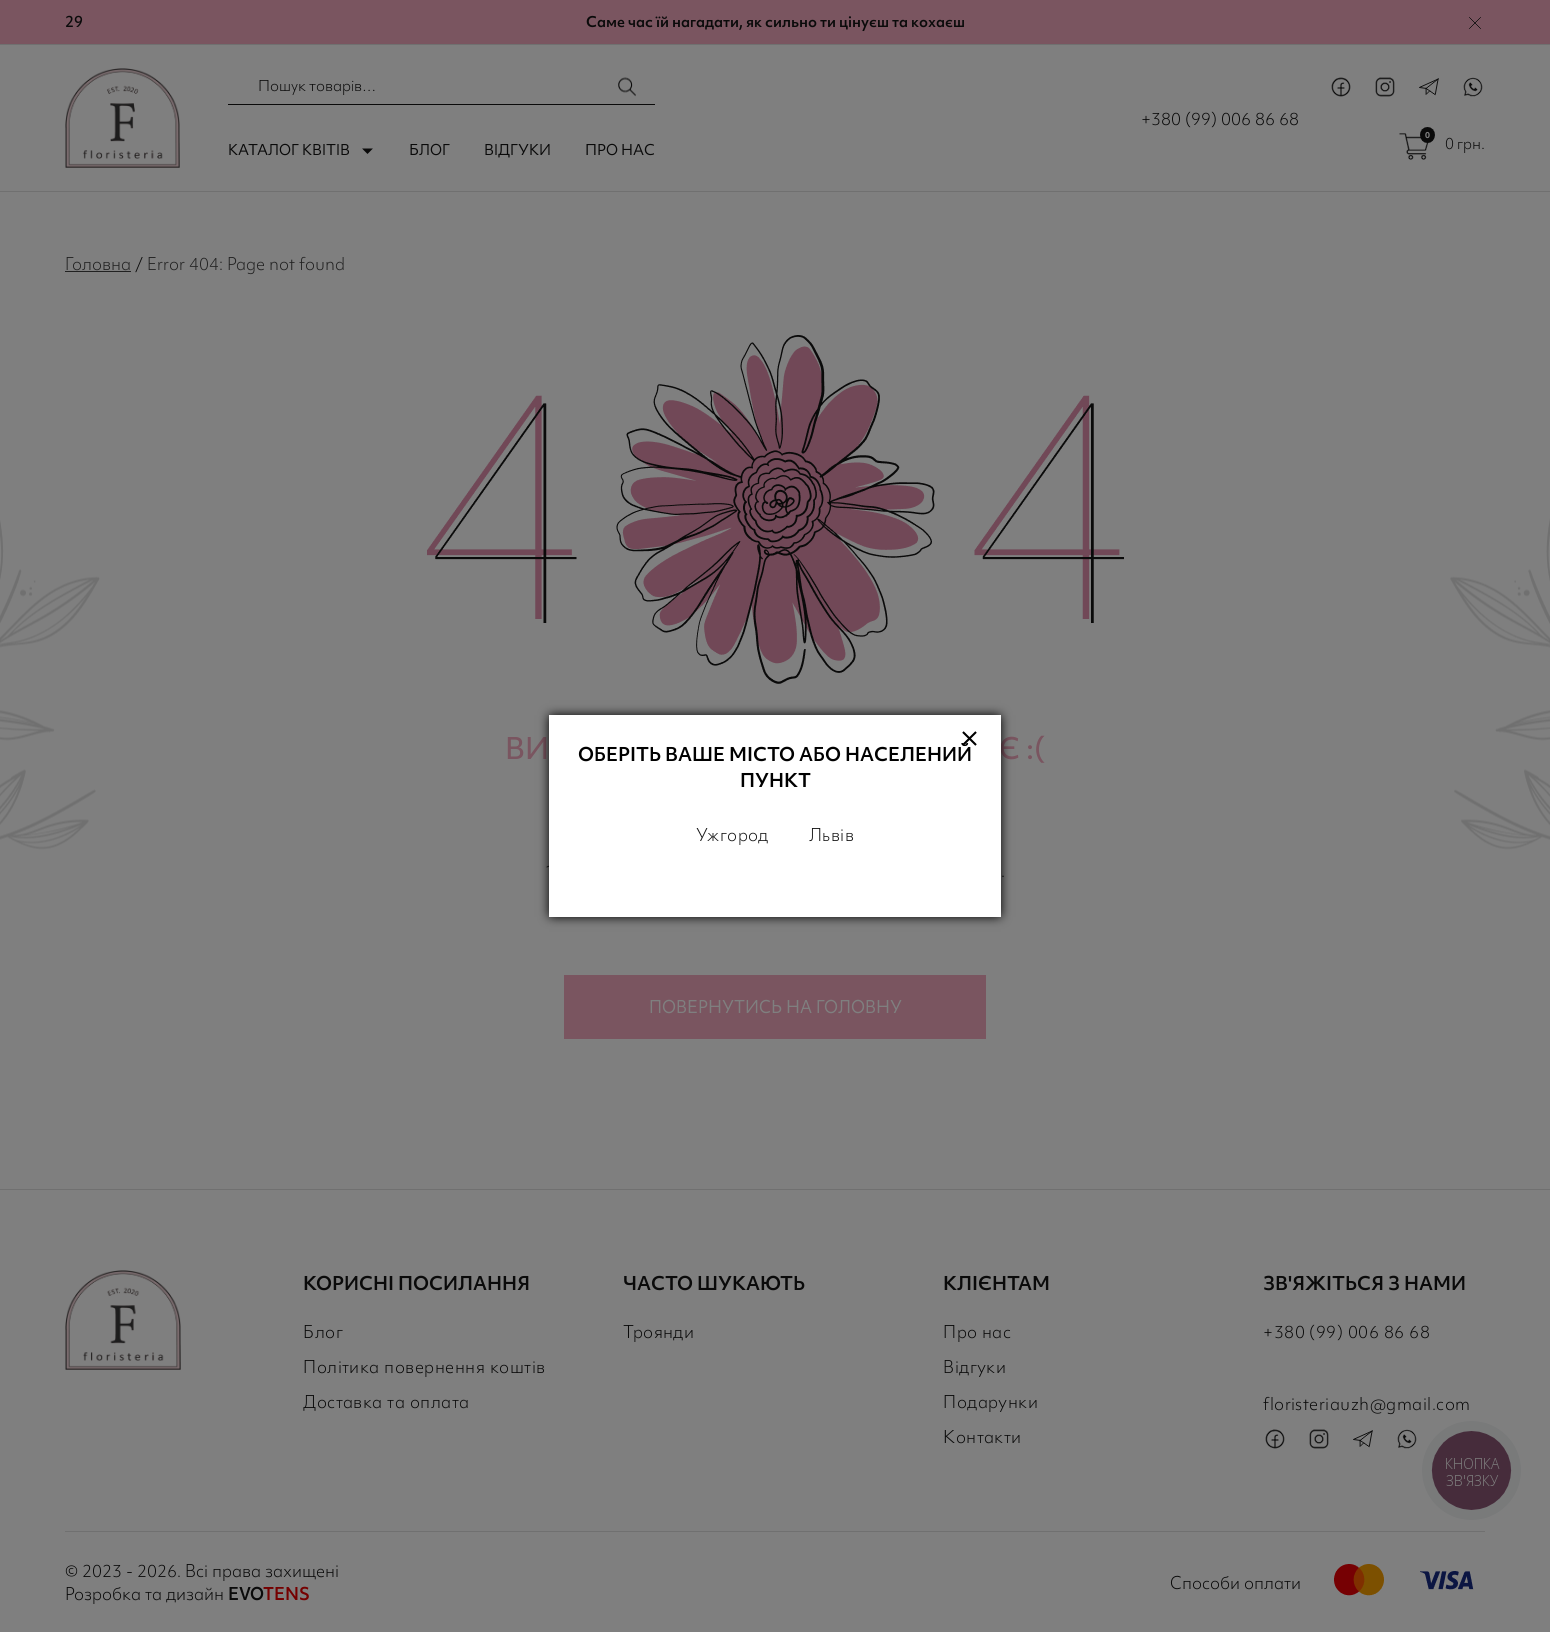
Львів (831, 834)
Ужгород (732, 834)
